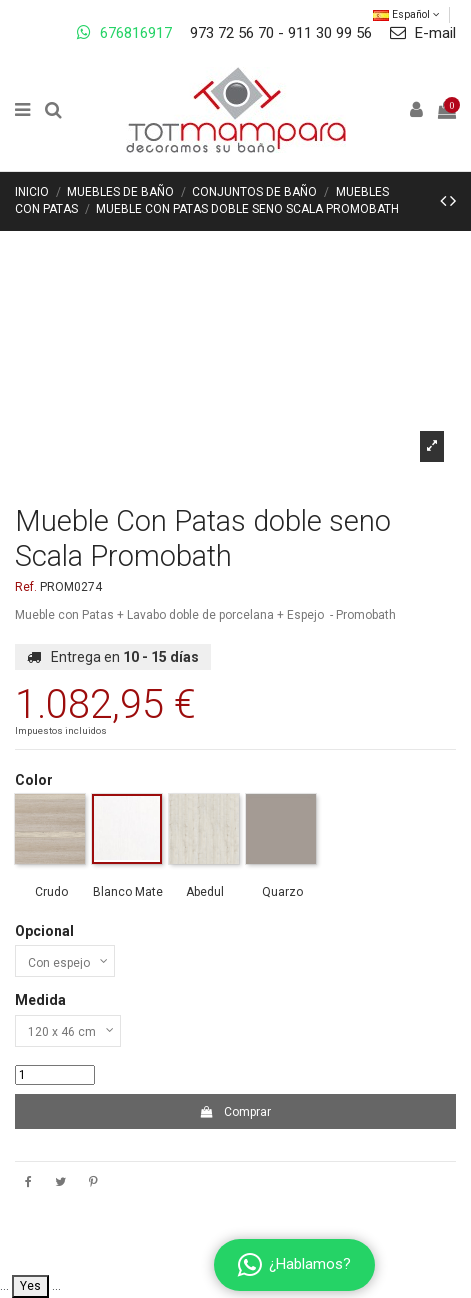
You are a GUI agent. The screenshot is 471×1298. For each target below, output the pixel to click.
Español (406, 14)
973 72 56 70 (232, 33)
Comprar (235, 1112)
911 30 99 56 (330, 33)
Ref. (26, 587)
